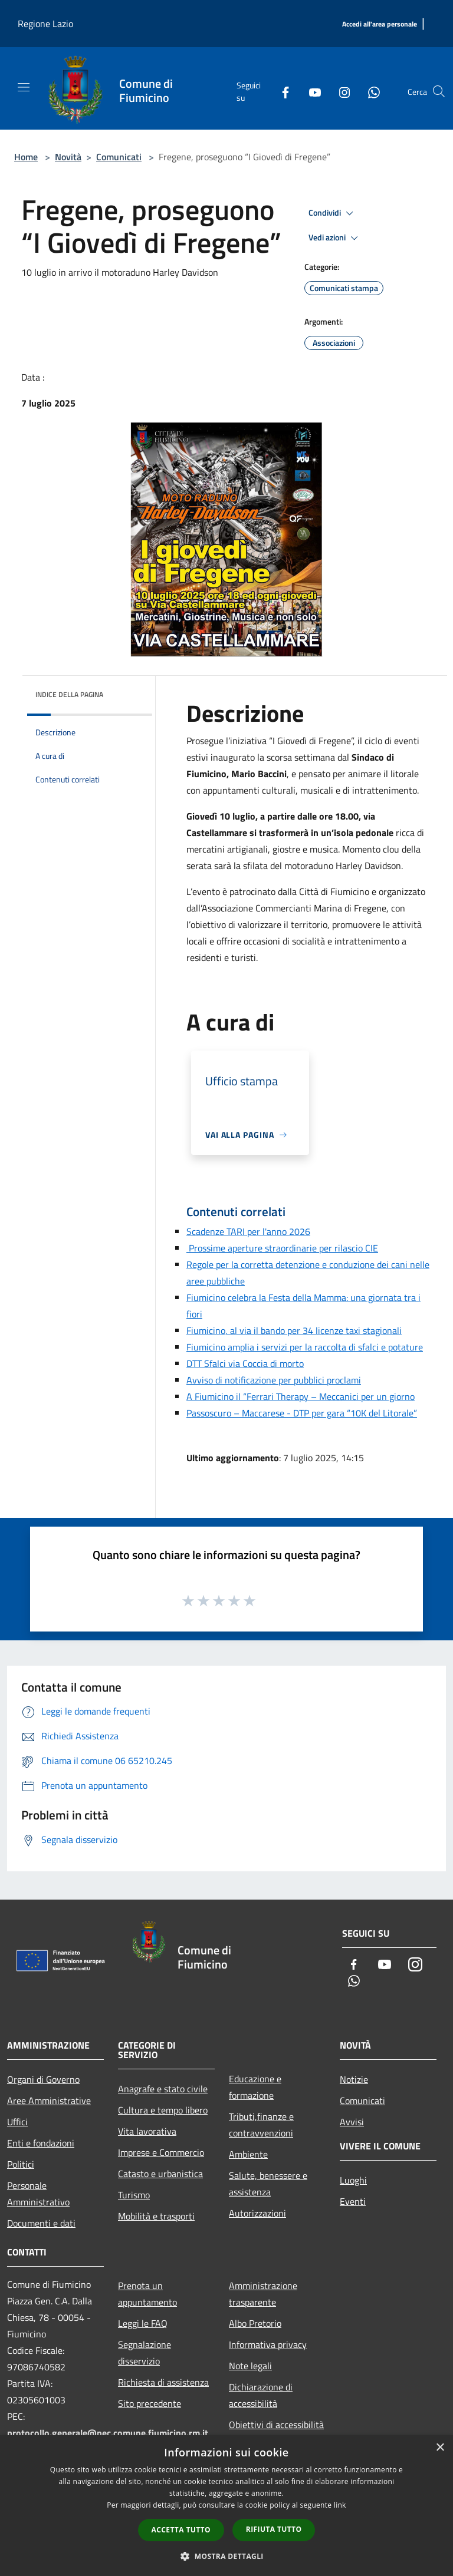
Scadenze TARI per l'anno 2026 (248, 1231)
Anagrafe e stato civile (163, 2089)
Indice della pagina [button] (69, 694)
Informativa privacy (268, 2344)
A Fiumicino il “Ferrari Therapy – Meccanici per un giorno (300, 1396)
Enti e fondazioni (40, 2143)
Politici (20, 2164)
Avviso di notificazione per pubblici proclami (273, 1380)
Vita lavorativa (147, 2131)
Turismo (134, 2195)
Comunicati (119, 157)
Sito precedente (149, 2403)
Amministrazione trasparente (263, 2293)
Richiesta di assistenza (163, 2382)
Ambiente (248, 2154)
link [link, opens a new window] (340, 2505)
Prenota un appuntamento (147, 2293)
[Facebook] (281, 91)
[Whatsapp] (369, 91)
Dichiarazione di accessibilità (261, 2395)
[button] (226, 2556)
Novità (68, 157)
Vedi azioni (335, 238)
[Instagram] (340, 91)
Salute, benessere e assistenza (268, 2183)
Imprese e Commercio (161, 2152)
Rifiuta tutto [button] (274, 2529)
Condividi (332, 213)
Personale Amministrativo (38, 2193)
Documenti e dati (41, 2223)
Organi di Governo (43, 2079)
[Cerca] (439, 91)
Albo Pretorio (255, 2323)
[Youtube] (310, 91)
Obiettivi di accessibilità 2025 (276, 2433)
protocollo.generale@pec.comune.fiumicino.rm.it (107, 2433)
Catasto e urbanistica (160, 2174)
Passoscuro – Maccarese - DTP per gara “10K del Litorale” (301, 1413)
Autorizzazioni (257, 2213)
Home (26, 157)
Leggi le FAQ (143, 2323)
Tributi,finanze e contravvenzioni (261, 2124)
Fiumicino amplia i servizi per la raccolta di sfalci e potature (304, 1347)
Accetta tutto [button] (181, 2530)
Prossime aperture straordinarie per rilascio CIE (282, 1248)
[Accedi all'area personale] (379, 24)
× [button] (439, 2447)
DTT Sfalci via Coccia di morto (245, 1363)
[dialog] (226, 2505)
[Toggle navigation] (24, 87)
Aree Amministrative (49, 2100)
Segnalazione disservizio (144, 2352)
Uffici (17, 2122)
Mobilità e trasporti (156, 2216)
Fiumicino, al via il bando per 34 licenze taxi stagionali (294, 1330)
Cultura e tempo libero (163, 2110)
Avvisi (352, 2122)
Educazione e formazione (255, 2087)
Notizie (354, 2079)
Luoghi (353, 2180)
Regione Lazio (45, 23)
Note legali (250, 2366)
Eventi (353, 2201)
